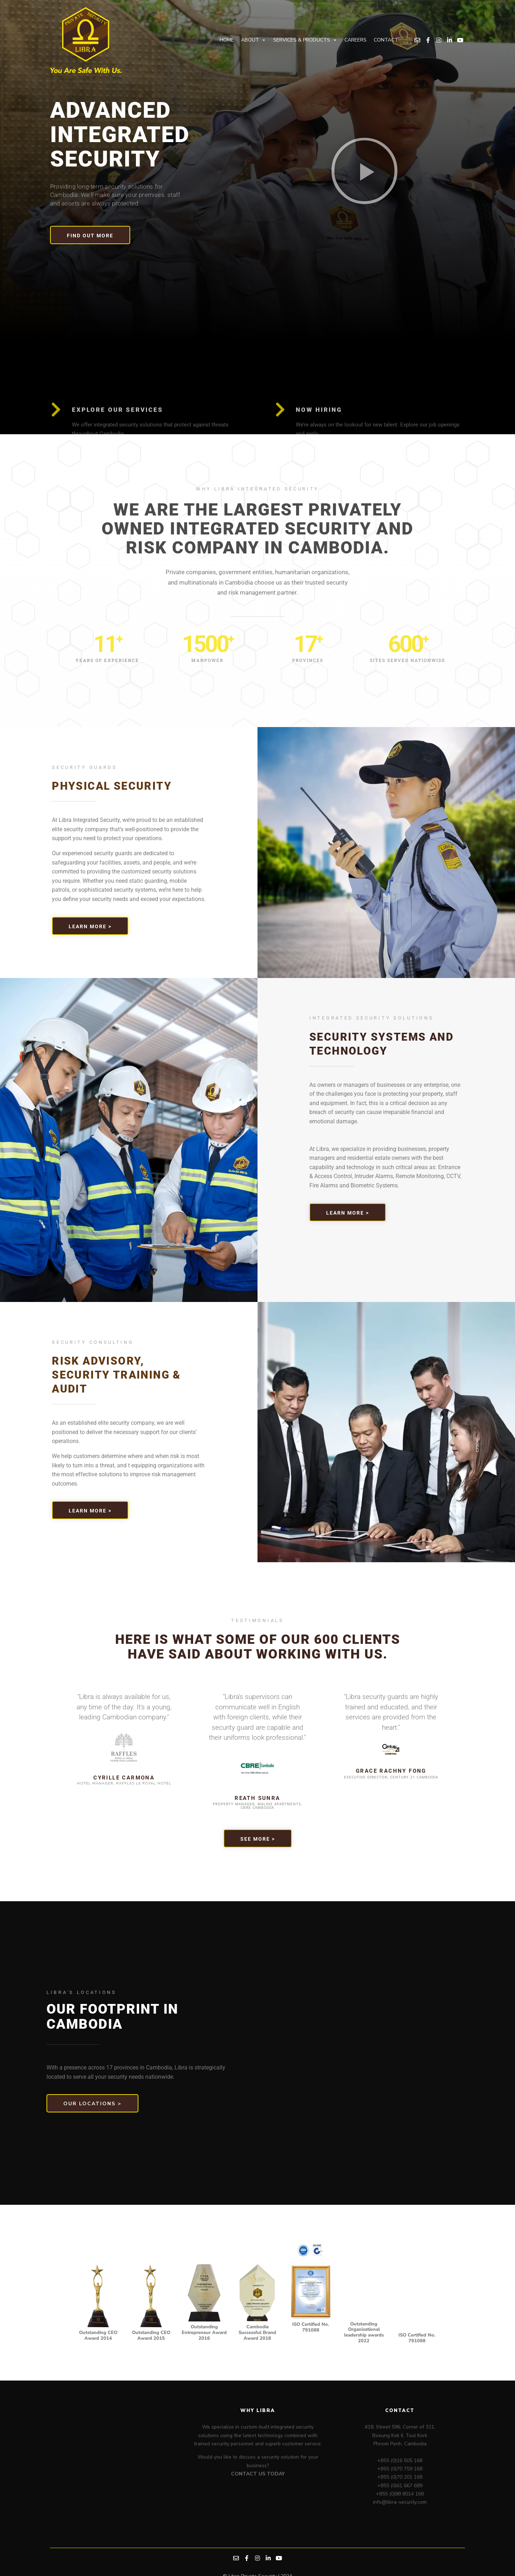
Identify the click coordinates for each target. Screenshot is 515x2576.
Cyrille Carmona (123, 1777)
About (253, 40)
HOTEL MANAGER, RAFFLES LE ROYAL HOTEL (124, 1783)
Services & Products (305, 40)
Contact (386, 40)
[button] (364, 170)
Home (227, 40)
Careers (355, 40)
